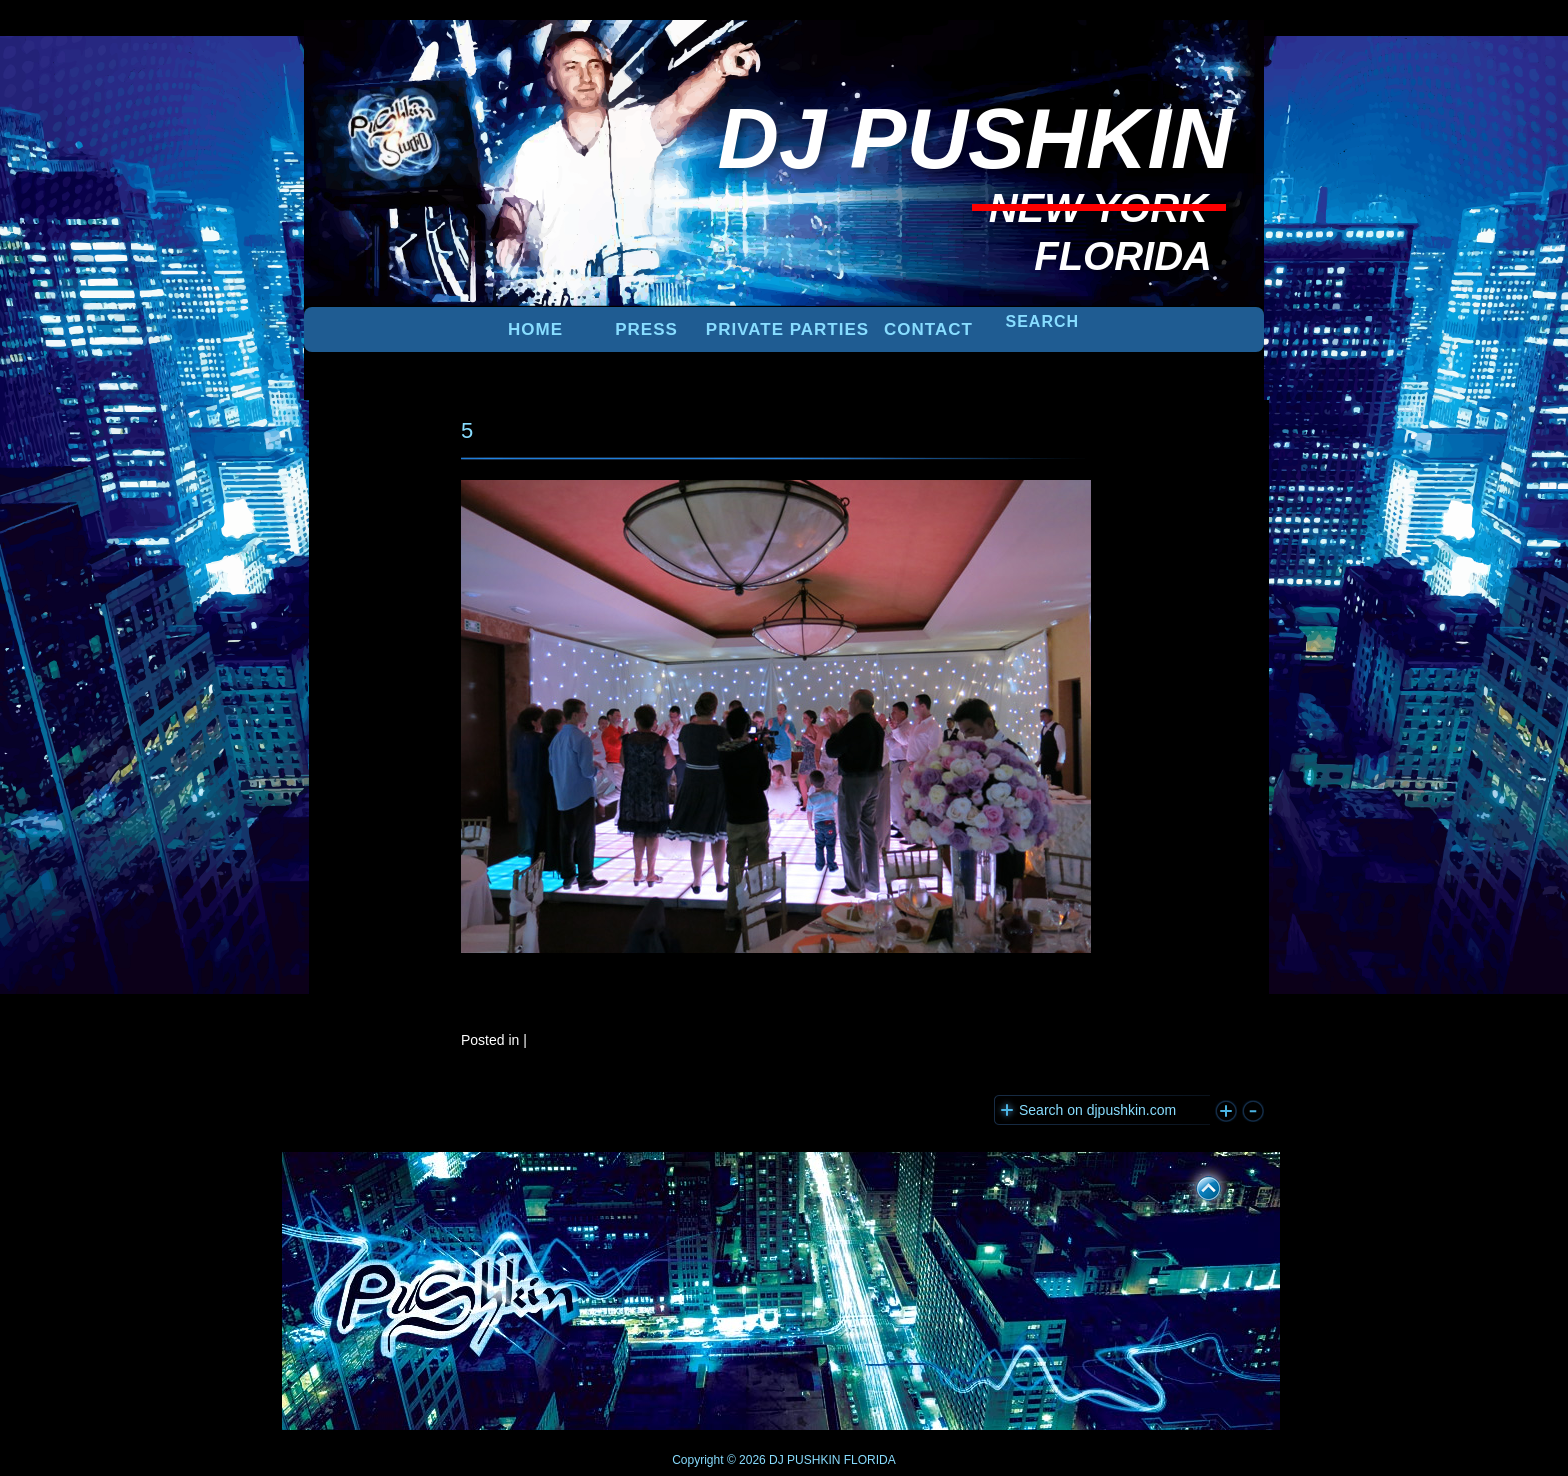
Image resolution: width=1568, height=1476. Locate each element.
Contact (928, 329)
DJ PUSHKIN (803, 1460)
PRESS (646, 329)
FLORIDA (870, 1460)
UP (1195, 1185)
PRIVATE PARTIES (787, 329)
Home (535, 329)
